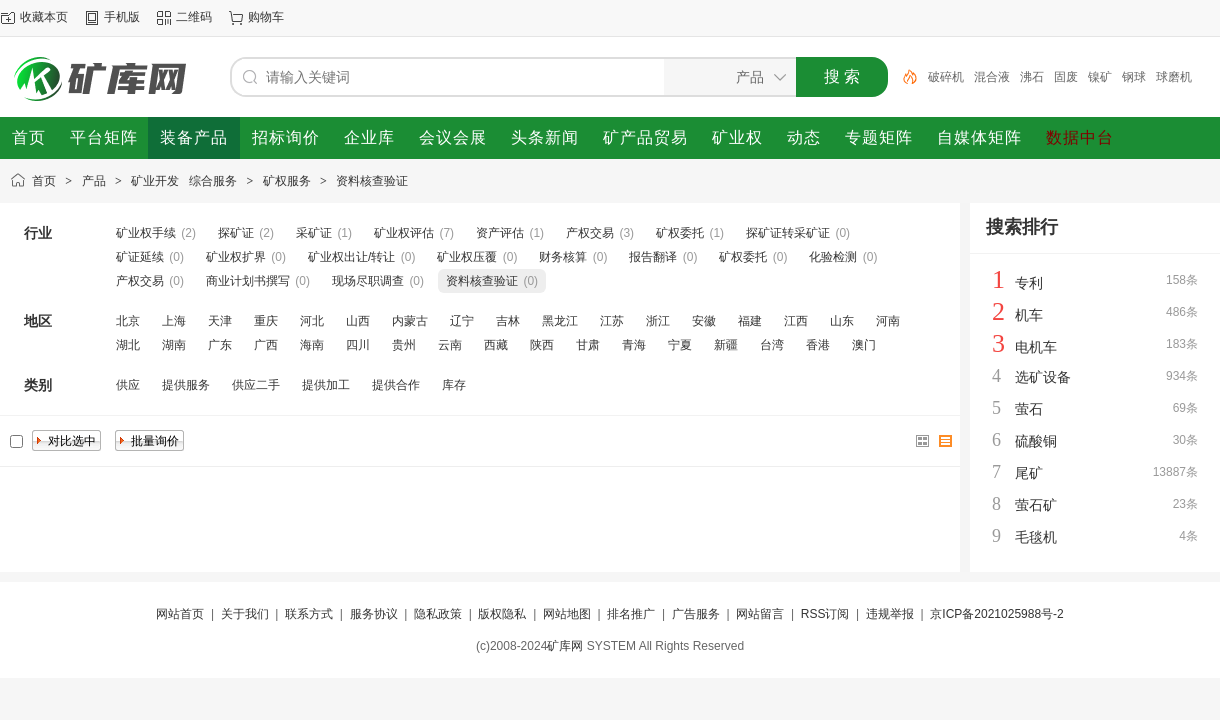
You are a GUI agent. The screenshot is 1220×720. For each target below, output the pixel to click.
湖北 (128, 345)
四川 (358, 345)
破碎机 (946, 77)
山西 (358, 321)
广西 (266, 345)
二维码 (194, 17)
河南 (888, 321)
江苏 (612, 321)
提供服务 (186, 385)
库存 (454, 385)
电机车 (1036, 347)
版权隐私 (502, 614)
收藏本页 (44, 17)
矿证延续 (140, 257)
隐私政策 (438, 614)
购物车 (266, 17)
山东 (842, 321)
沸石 (1032, 77)
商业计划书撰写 (248, 281)
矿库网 (565, 646)
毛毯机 (1036, 537)
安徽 (704, 321)
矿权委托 (680, 233)
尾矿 (1029, 473)
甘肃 (588, 345)
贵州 (404, 345)
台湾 (772, 345)
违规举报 (890, 614)
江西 (796, 321)
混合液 (992, 77)
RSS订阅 (825, 614)
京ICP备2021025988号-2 (996, 614)
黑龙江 (560, 321)
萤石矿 (1036, 505)
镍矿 (1100, 77)
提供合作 (396, 385)
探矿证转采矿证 (788, 233)
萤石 (1029, 409)
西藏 (496, 345)
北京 (128, 321)
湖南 (174, 345)
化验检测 (833, 257)
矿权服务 (287, 181)
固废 (1066, 77)
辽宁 (462, 321)
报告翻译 (653, 257)
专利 (1029, 283)
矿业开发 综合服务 (184, 181)
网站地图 (567, 614)
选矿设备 (1043, 377)
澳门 (864, 345)
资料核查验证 (372, 181)
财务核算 (563, 257)
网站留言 (760, 614)
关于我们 (245, 614)
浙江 (658, 321)
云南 (450, 345)
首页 (44, 181)
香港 (818, 345)
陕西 (542, 345)
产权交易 (590, 233)
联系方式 (309, 614)
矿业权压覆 (467, 257)
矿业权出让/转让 (351, 257)
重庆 (266, 321)
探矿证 (236, 233)
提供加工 (326, 385)
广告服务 (696, 614)
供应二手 (256, 385)
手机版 (122, 17)
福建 (750, 321)
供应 (128, 385)
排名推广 (631, 614)
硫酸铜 (1036, 441)
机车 (1029, 315)
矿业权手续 (146, 233)
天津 (220, 321)
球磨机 (1174, 77)
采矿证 (314, 233)
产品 (94, 181)
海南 (312, 345)
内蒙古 (410, 321)
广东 (220, 345)
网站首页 (180, 614)
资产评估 (500, 233)
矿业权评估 (404, 233)
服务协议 (374, 614)
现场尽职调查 (368, 281)
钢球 (1134, 77)
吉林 (508, 321)
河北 (312, 321)
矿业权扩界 (236, 257)
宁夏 (680, 345)
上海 (174, 321)
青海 (634, 345)
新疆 (726, 345)
